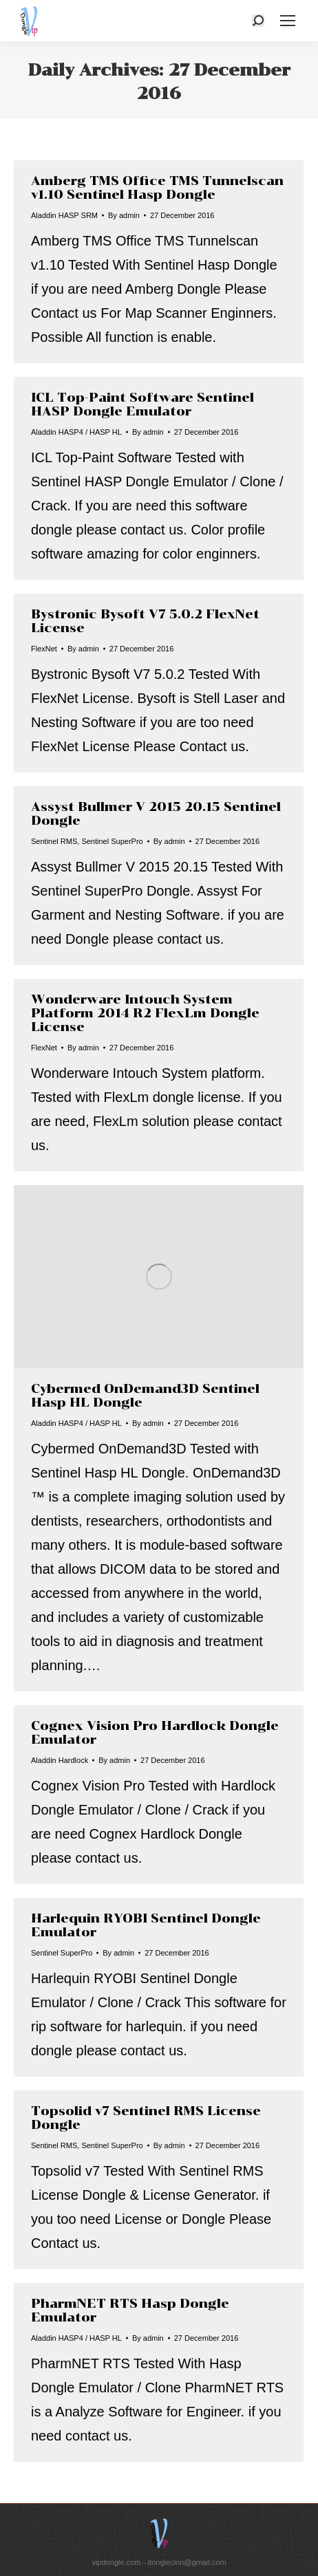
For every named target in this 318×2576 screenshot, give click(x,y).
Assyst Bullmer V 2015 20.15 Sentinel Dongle (156, 813)
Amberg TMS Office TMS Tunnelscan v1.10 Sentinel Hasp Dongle (157, 187)
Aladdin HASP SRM (64, 215)
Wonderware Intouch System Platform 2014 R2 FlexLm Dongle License (145, 1013)
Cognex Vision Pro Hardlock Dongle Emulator (155, 1732)
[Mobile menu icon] (287, 20)
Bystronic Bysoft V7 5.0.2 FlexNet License (145, 621)
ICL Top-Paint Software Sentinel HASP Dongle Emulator (142, 404)
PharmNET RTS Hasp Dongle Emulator (130, 2310)
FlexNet (44, 649)
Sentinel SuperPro (111, 841)
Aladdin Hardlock (59, 1760)
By (124, 215)
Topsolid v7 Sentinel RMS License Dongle (146, 2117)
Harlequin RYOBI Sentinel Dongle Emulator (146, 1925)
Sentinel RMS (54, 841)
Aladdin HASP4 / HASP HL (76, 432)
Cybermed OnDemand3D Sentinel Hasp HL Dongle (145, 1395)
